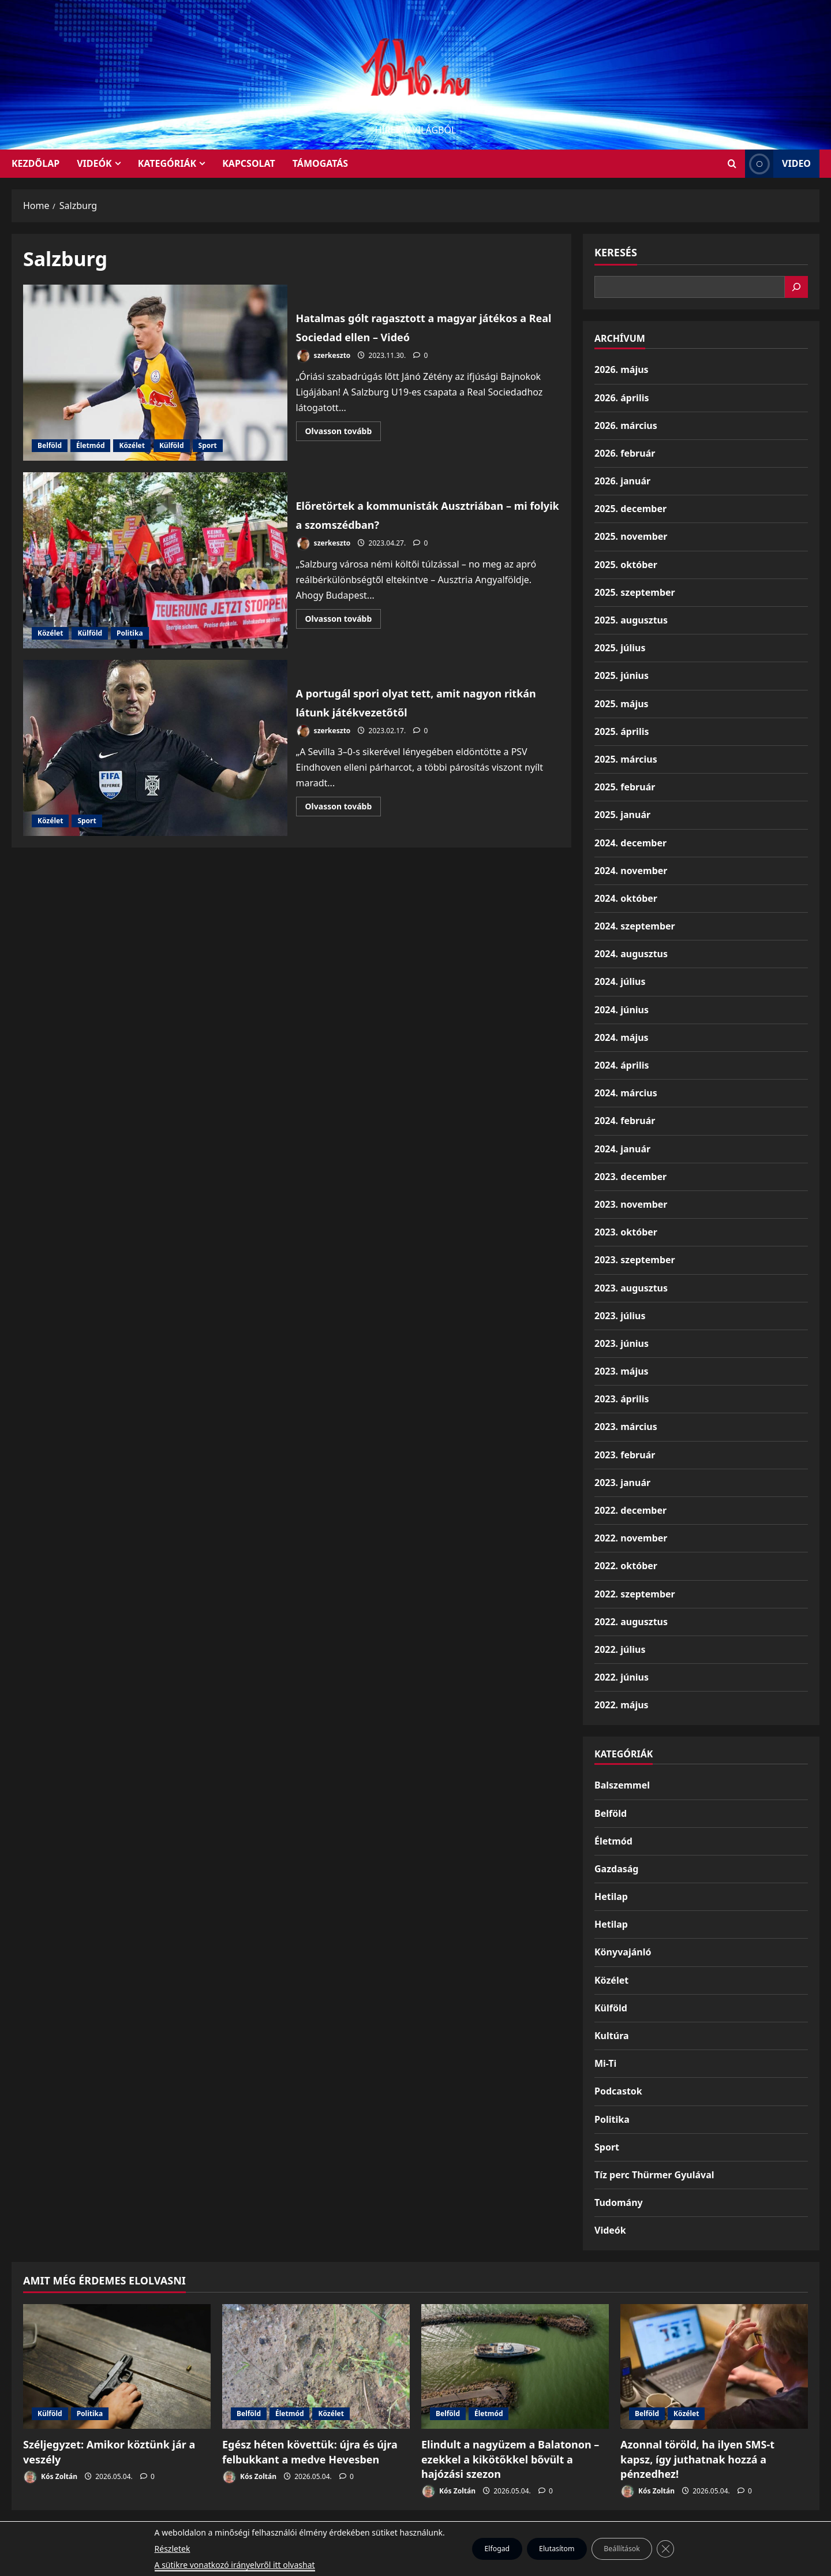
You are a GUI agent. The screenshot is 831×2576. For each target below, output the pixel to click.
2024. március (625, 1093)
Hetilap (611, 1896)
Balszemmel (622, 1785)
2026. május (621, 369)
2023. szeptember (634, 1259)
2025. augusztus (631, 620)
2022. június (621, 1677)
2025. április (621, 731)
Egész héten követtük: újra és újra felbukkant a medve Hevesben (310, 2451)
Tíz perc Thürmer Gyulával (654, 2174)
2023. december (630, 1176)
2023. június (621, 1343)
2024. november (630, 870)
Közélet (131, 445)
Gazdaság (616, 1868)
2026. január (622, 481)
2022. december (630, 1510)
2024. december (630, 843)
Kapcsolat (248, 163)
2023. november (630, 1204)
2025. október (625, 564)
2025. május (621, 703)
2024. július (619, 981)
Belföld (50, 445)
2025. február (624, 787)
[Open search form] (732, 163)
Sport (208, 445)
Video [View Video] (778, 164)
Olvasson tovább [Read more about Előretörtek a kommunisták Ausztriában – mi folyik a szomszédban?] (343, 630)
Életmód (90, 445)
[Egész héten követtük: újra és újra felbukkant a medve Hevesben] (316, 2366)
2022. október (625, 1565)
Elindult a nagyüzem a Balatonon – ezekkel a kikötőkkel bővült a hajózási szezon (510, 2458)
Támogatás (320, 163)
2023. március (625, 1426)
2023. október (625, 1232)
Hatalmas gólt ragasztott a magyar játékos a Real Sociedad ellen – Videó (155, 373)
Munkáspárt (388, 2535)
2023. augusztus (631, 1288)
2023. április (621, 1398)
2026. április (621, 397)
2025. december (630, 508)
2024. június (621, 1009)
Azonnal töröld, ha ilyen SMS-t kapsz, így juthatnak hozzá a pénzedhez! (697, 2458)
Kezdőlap (443, 2535)
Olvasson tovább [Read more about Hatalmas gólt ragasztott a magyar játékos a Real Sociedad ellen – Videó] (343, 433)
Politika (130, 633)
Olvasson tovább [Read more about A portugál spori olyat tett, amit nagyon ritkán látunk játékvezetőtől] (343, 808)
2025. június (621, 675)
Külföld (171, 445)
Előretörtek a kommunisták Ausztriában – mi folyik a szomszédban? (155, 560)
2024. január (622, 1149)
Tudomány (618, 2202)
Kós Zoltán (50, 2477)
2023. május (621, 1371)
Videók (94, 163)
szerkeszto (323, 356)
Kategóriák (167, 163)
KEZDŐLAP (35, 163)
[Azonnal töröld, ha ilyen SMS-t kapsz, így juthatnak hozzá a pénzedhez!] (714, 2366)
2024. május (621, 1037)
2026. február (624, 453)
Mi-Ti (605, 2063)
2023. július (619, 1315)
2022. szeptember (634, 1594)
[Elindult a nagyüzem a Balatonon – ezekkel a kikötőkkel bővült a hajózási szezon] (515, 2366)
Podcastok (618, 2091)
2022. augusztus (631, 1621)
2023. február (624, 1454)
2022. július (619, 1649)
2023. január (622, 1482)
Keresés (615, 252)
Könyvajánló (622, 1952)
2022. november (630, 1538)
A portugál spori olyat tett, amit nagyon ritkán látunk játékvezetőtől (155, 748)
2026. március (625, 425)
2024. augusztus (631, 953)
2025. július (619, 647)
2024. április (621, 1065)
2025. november (630, 536)
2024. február (624, 1120)
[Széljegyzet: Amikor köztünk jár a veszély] (117, 2366)
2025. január (622, 814)
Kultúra (611, 2035)
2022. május (621, 1704)
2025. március (625, 759)
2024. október (625, 898)
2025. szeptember (634, 592)
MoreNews (459, 2562)
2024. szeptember (634, 926)
